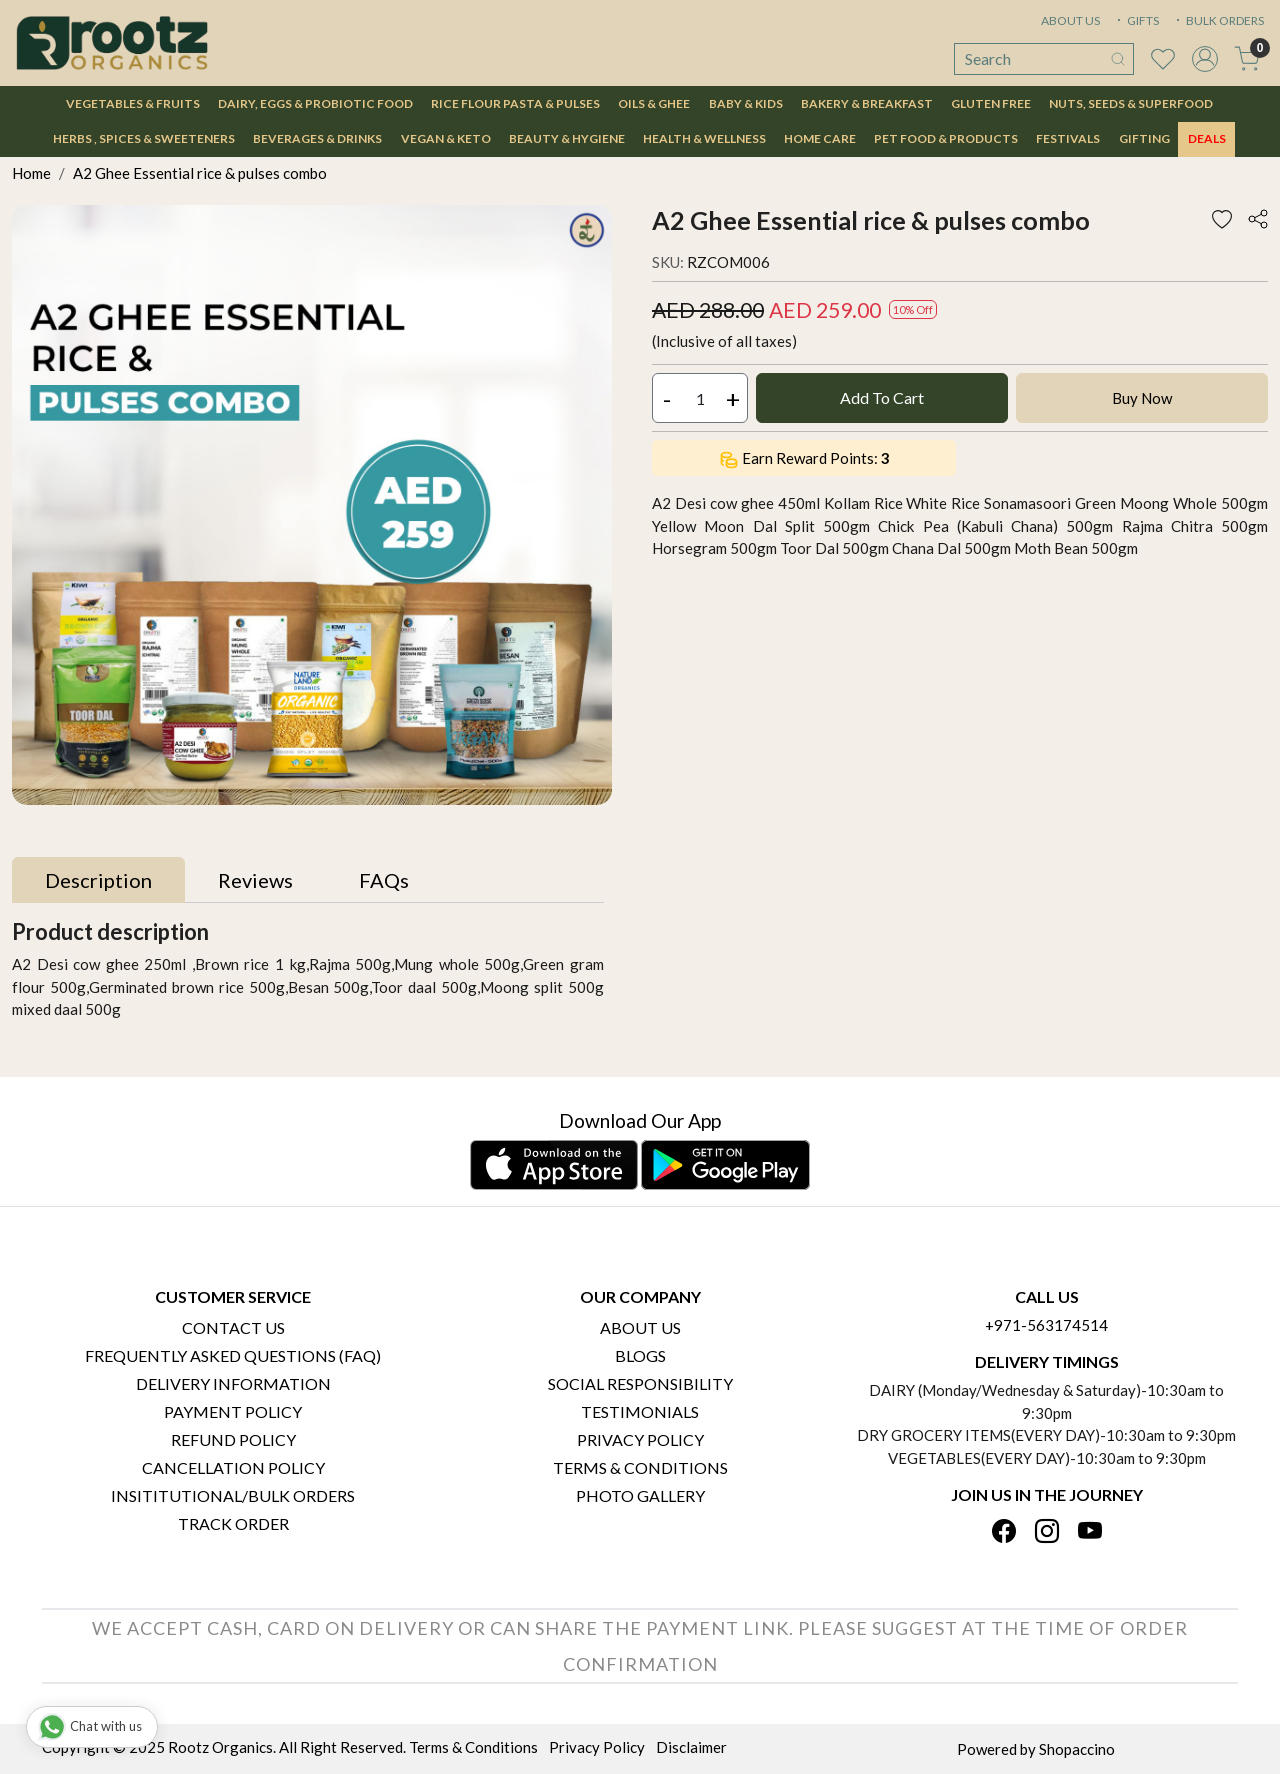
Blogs (640, 1355)
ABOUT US (1070, 20)
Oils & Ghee (654, 103)
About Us (640, 1327)
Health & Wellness (704, 138)
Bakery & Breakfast (867, 103)
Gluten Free (991, 103)
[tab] (98, 880)
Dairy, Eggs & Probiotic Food (315, 103)
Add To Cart (882, 397)
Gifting (1144, 138)
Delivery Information (233, 1383)
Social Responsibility (640, 1383)
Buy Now (1142, 398)
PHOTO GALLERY (640, 1495)
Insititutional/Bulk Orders (233, 1495)
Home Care (820, 138)
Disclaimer (691, 1747)
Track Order (233, 1523)
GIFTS (1136, 20)
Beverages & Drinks (317, 138)
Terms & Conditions (640, 1467)
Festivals (1068, 138)
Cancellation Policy (233, 1467)
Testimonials (640, 1411)
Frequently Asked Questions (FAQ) (233, 1355)
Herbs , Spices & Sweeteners (144, 138)
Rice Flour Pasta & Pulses (515, 103)
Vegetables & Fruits (133, 103)
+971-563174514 (1046, 1325)
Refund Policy (233, 1439)
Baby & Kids (746, 103)
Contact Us (233, 1327)
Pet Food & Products (946, 138)
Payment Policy (233, 1411)
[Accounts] (1205, 59)
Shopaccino (1077, 1749)
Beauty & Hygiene (567, 138)
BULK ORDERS (1218, 20)
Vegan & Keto (446, 138)
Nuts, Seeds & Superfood (1131, 103)
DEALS (1207, 138)
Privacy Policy (640, 1439)
